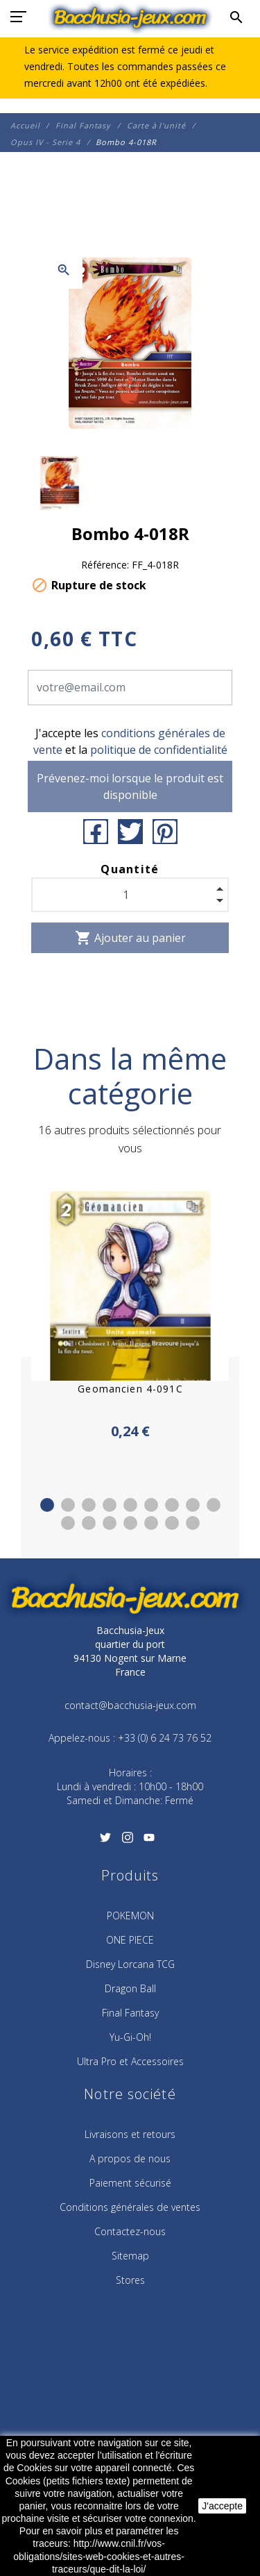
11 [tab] (89, 1523)
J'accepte (222, 2505)
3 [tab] (89, 1505)
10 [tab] (68, 1523)
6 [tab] (151, 1505)
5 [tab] (130, 1505)
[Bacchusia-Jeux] (130, 17)
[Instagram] (127, 1841)
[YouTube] (148, 1841)
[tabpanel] (130, 1316)
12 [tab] (109, 1523)
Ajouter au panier (130, 937)
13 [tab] (130, 1523)
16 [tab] (193, 1523)
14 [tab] (151, 1523)
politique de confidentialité (158, 749)
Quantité (130, 869)
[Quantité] (130, 895)
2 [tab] (68, 1505)
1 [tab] (47, 1505)
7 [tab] (172, 1505)
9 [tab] (213, 1505)
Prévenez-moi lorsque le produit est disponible (130, 786)
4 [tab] (109, 1505)
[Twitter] (105, 1841)
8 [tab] (193, 1505)
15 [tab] (172, 1523)
